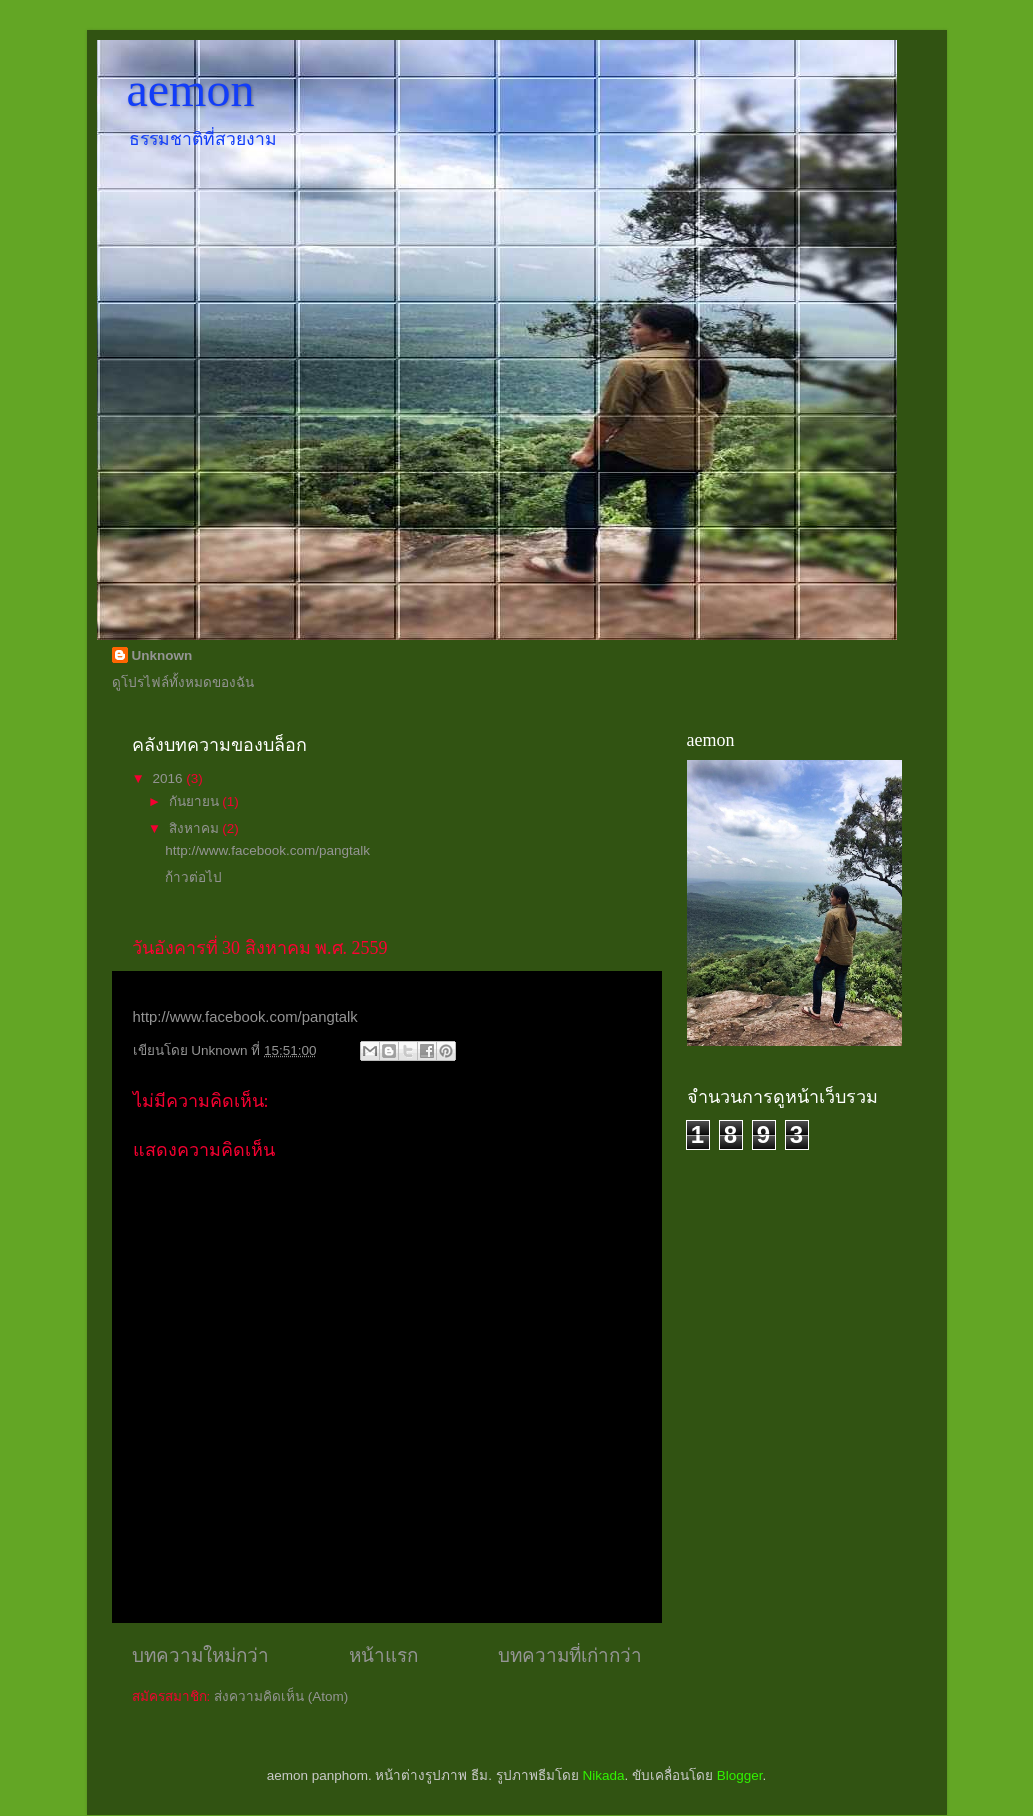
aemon (191, 89)
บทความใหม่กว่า (200, 1655)
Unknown (162, 655)
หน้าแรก (383, 1655)
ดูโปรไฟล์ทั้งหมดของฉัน (183, 682)
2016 (169, 778)
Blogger (740, 1775)
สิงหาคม (196, 828)
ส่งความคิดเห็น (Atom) (281, 1696)
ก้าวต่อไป (193, 877)
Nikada (603, 1775)
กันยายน (196, 801)
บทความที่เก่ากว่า (570, 1655)
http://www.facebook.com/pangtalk (267, 850)
